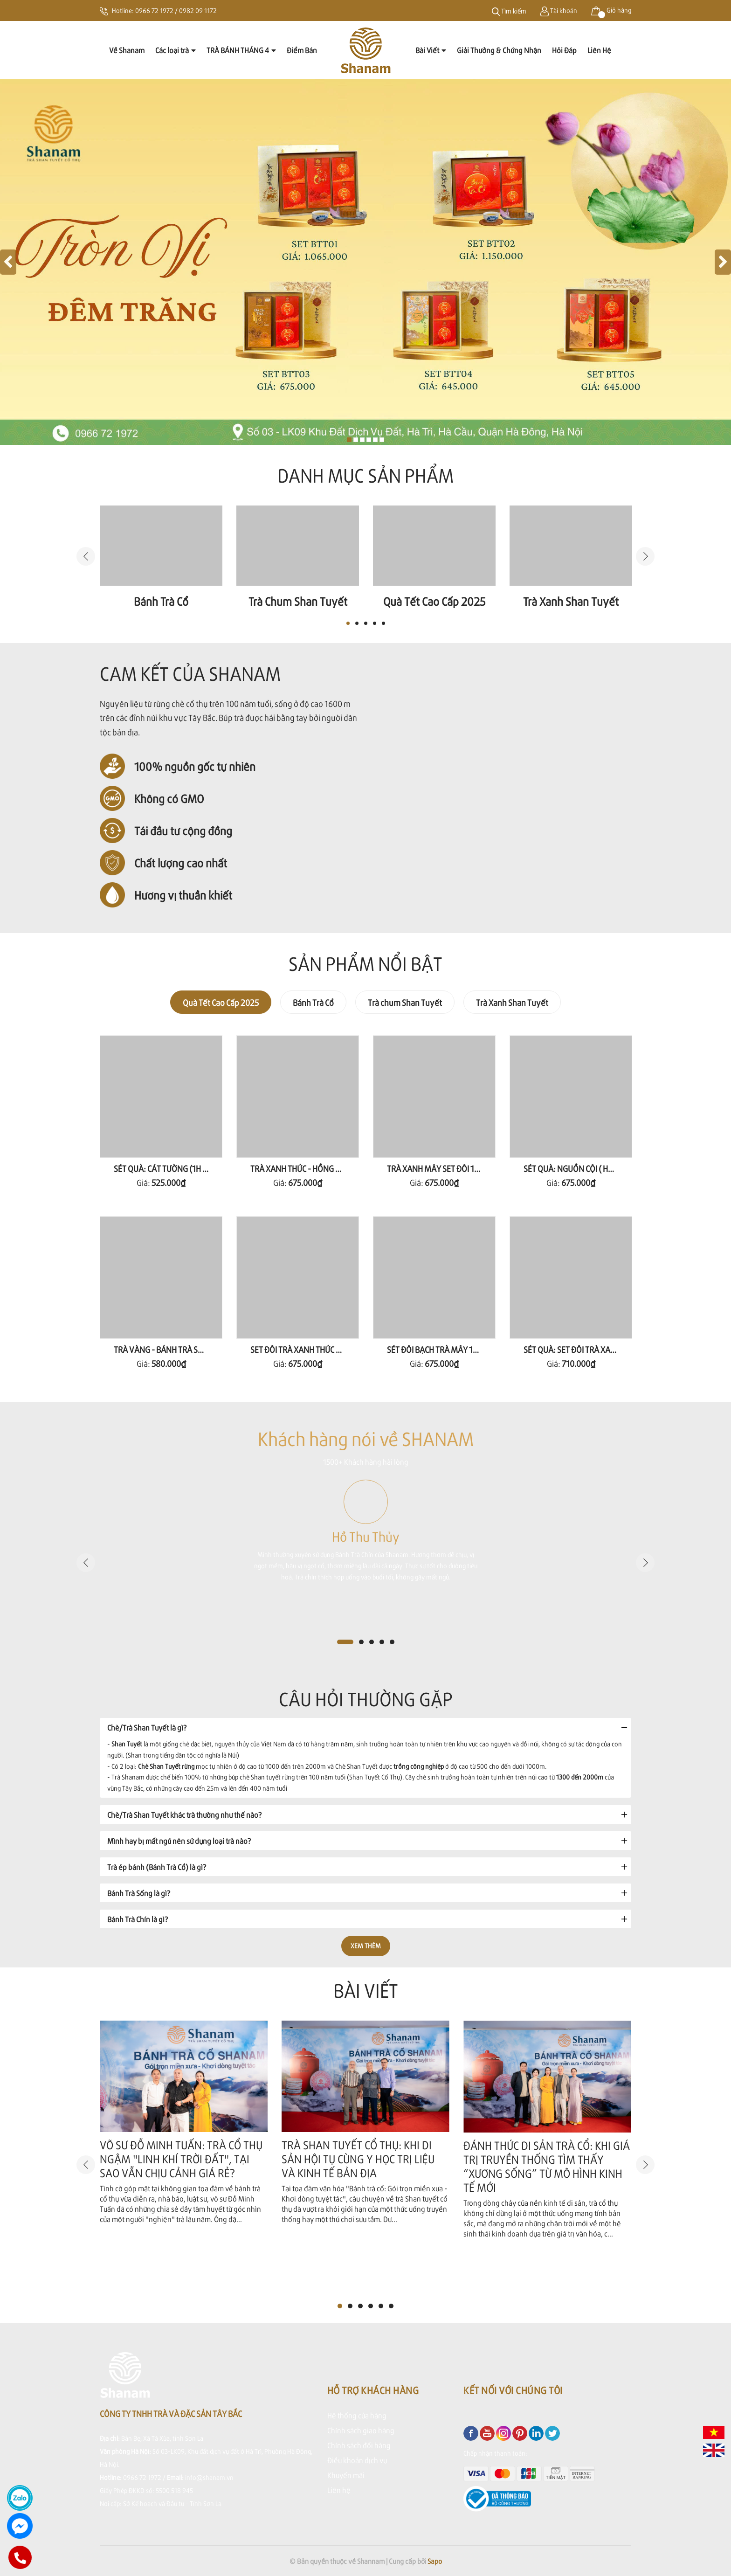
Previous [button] (85, 556)
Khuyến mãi (346, 2475)
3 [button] (365, 623)
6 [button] (391, 2306)
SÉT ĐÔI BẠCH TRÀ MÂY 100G (437, 1349)
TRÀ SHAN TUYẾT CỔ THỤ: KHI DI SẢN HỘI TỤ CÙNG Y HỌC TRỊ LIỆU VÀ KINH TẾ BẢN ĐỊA (358, 2159)
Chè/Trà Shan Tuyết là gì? (146, 1727)
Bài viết (365, 1990)
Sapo (435, 2560)
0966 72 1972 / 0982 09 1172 (176, 10)
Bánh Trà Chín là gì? (137, 1919)
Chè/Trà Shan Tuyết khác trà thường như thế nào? (184, 1815)
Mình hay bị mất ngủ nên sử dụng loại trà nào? (179, 1841)
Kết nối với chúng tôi (513, 2390)
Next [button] (645, 556)
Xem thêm (366, 1946)
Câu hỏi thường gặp (366, 1698)
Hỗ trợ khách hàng (373, 2390)
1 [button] (348, 623)
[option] (161, 557)
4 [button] (374, 623)
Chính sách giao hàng (360, 2430)
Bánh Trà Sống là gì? (138, 1893)
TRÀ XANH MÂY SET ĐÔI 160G (438, 1168)
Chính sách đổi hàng (359, 2445)
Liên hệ (339, 2490)
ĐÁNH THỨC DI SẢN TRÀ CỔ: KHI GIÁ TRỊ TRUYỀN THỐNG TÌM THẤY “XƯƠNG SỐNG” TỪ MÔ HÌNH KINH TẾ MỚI (546, 2166)
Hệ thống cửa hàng (356, 2415)
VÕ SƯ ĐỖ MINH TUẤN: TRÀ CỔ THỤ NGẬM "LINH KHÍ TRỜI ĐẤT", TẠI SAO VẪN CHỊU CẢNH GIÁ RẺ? (181, 2159)
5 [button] (383, 623)
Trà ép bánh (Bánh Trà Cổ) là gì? (156, 1867)
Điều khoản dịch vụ (357, 2460)
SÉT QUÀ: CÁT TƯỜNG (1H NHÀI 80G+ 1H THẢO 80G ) (203, 1168)
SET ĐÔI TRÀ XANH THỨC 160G (302, 1349)
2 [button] (357, 623)
